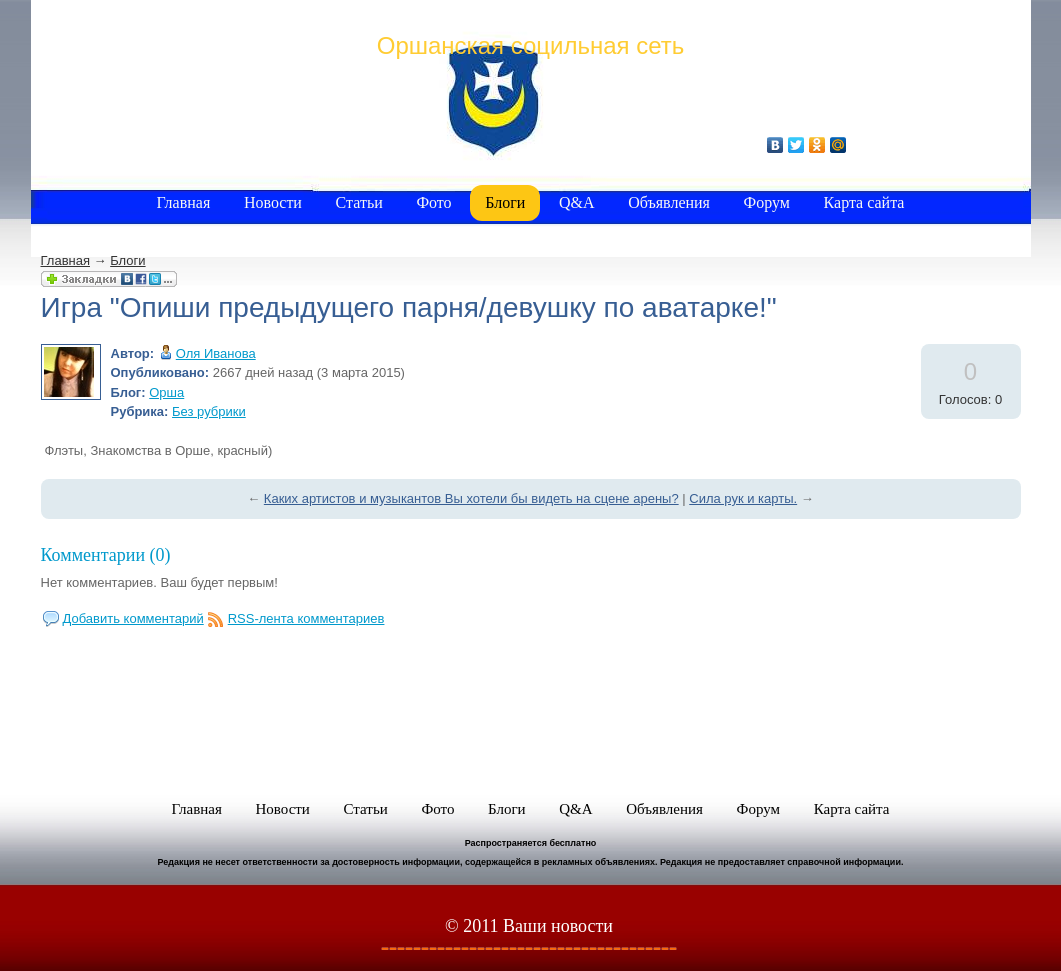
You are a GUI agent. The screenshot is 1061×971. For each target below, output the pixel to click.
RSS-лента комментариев (306, 618)
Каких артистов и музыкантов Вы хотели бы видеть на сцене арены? (471, 498)
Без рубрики (209, 411)
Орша (166, 392)
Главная (65, 260)
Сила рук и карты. (743, 498)
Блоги (127, 260)
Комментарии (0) (106, 555)
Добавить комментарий (133, 618)
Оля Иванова (216, 353)
